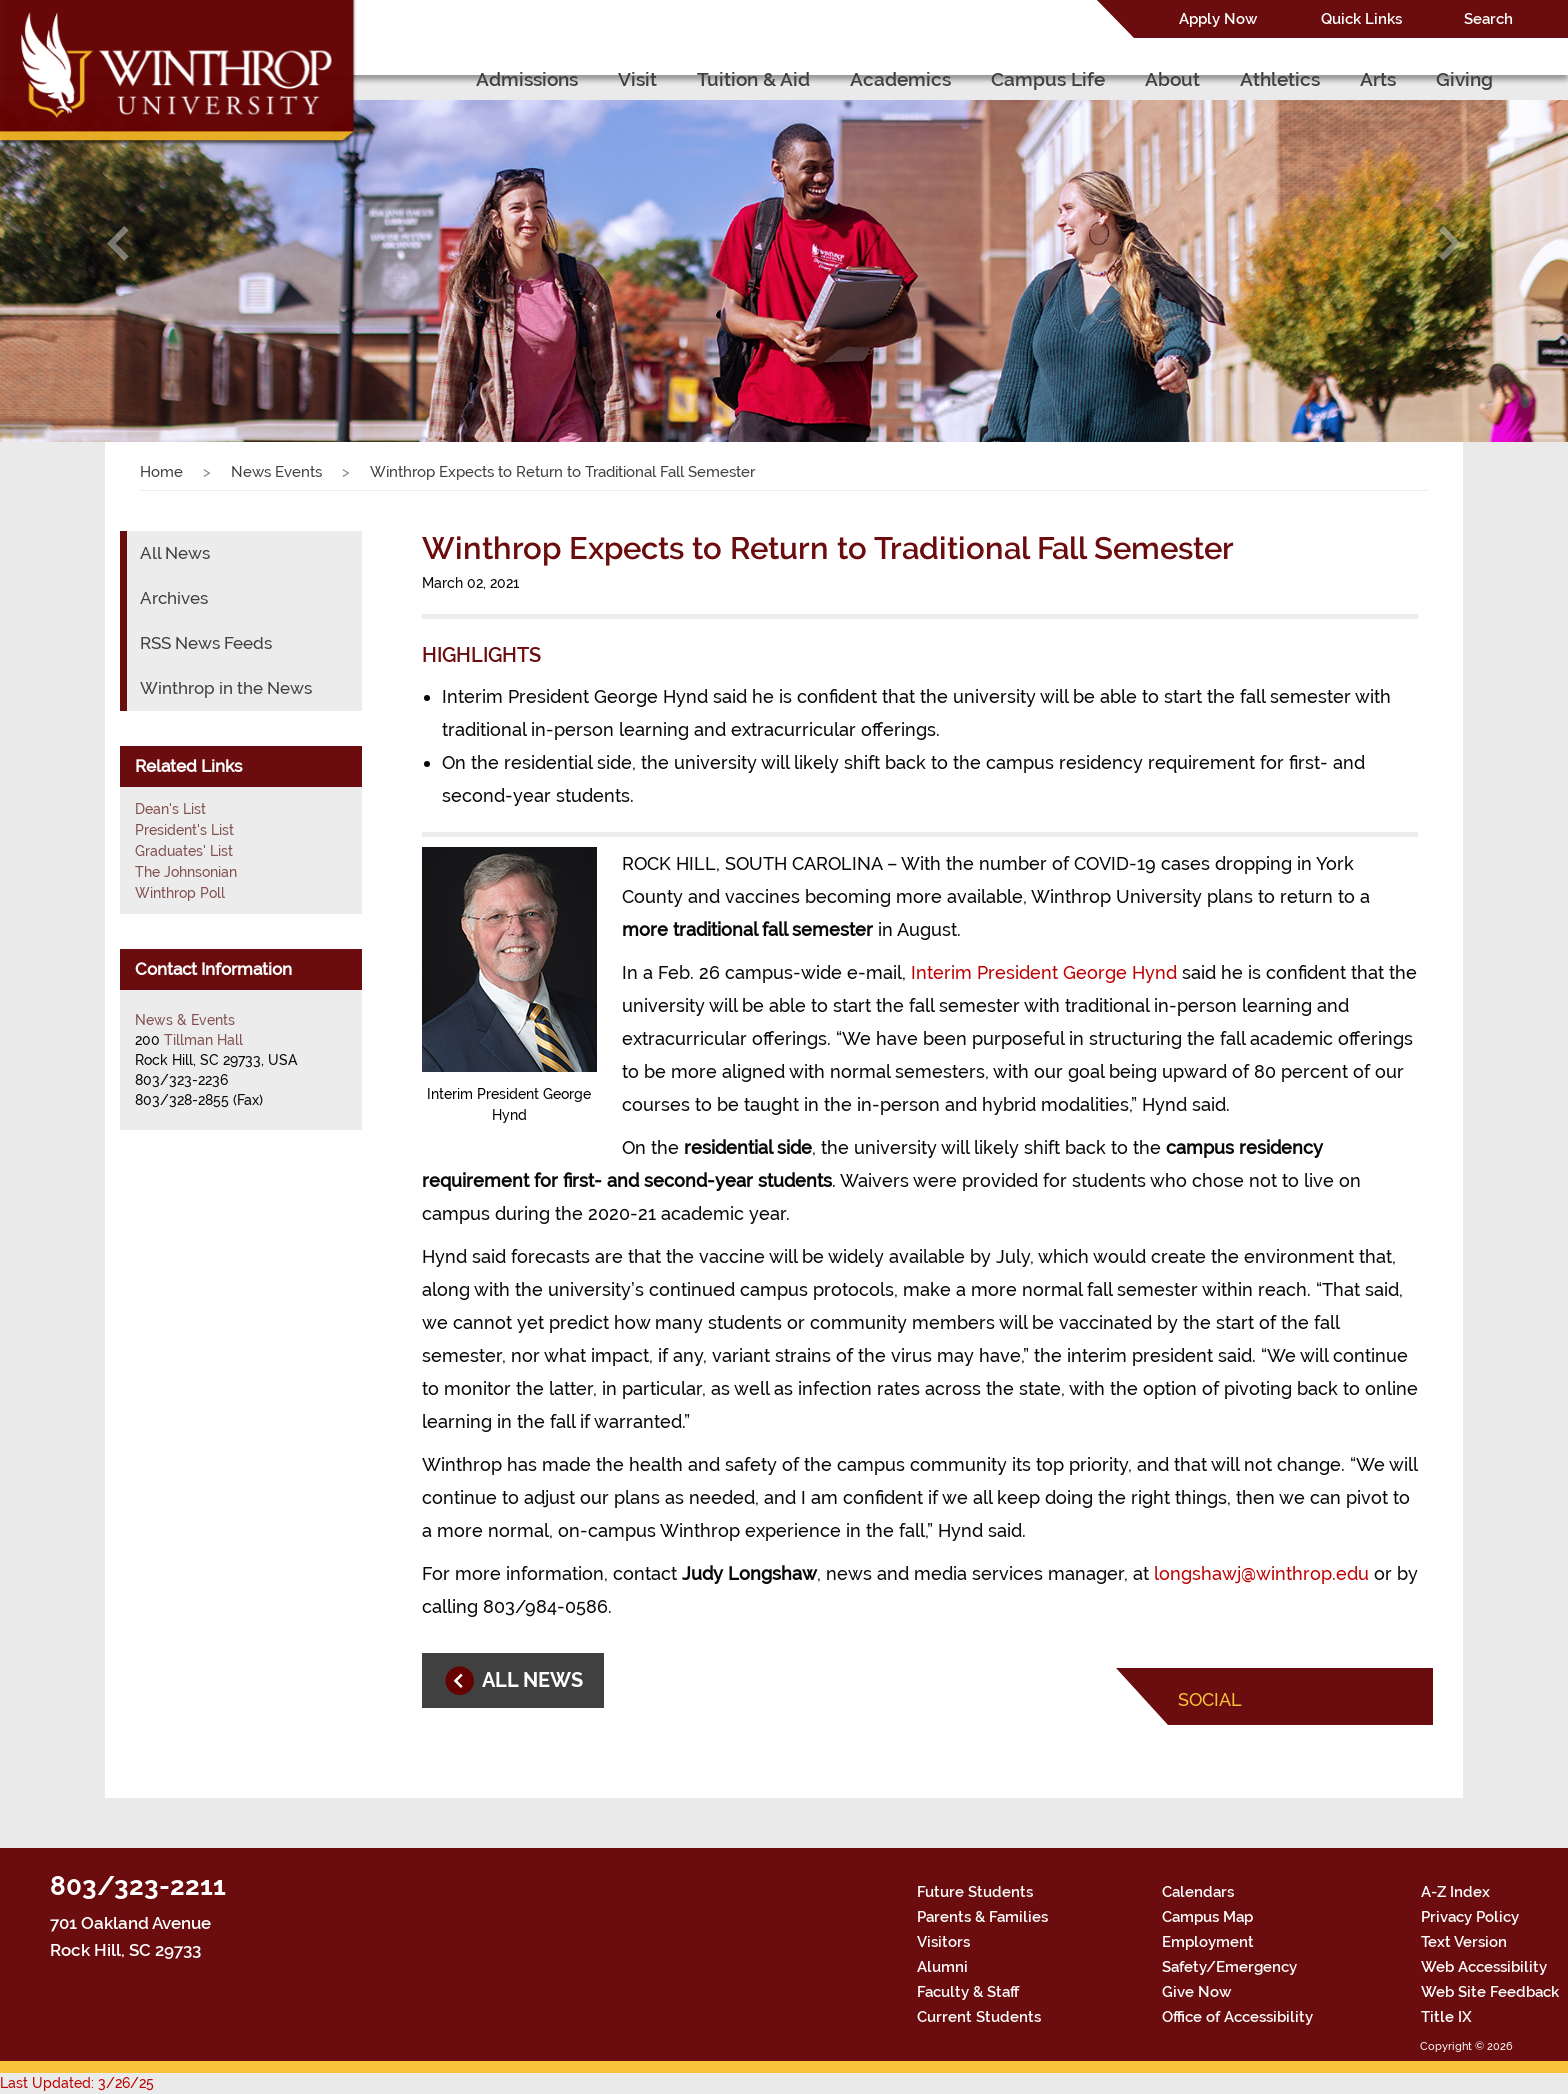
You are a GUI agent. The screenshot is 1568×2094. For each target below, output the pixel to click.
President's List (184, 830)
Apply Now (1218, 19)
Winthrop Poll (180, 893)
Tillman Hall (203, 1040)
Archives (174, 598)
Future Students (975, 1892)
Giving (1464, 79)
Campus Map (1207, 1917)
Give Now (1196, 1992)
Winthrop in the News (226, 688)
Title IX (1446, 2017)
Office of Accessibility (1237, 2017)
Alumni (942, 1967)
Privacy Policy (1470, 1917)
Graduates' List (184, 851)
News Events (276, 472)
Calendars (1198, 1892)
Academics (900, 79)
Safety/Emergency (1229, 1967)
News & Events (185, 1020)
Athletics (1280, 79)
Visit (637, 79)
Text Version (1464, 1942)
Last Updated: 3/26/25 (77, 2083)
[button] (117, 243)
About (1172, 79)
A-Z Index (1455, 1892)
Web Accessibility (1484, 1967)
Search (1488, 19)
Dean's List (170, 809)
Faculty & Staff (968, 1992)
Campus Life (1048, 79)
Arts (1378, 79)
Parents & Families (982, 1917)
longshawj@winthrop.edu (1261, 1573)
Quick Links (1361, 19)
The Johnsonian (186, 872)
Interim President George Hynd (1044, 972)
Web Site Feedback (1490, 1992)
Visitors (943, 1942)
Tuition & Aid (753, 79)
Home (161, 472)
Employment (1208, 1942)
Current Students (979, 2017)
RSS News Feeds (206, 643)
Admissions (527, 79)
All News (175, 553)
